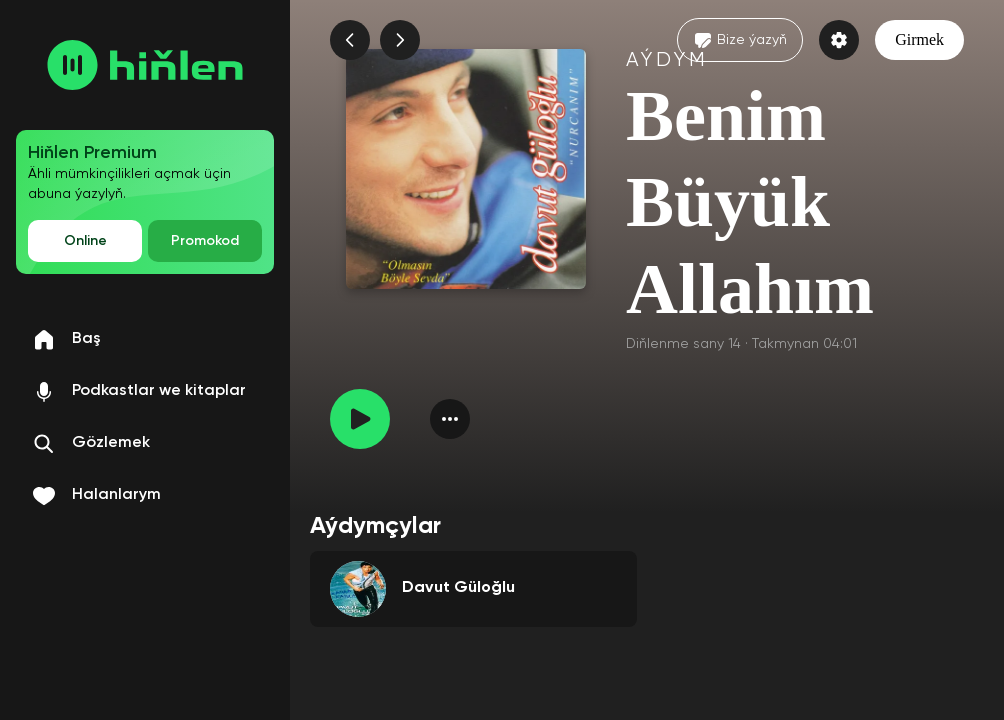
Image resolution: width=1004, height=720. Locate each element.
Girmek (919, 39)
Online (85, 241)
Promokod (205, 241)
